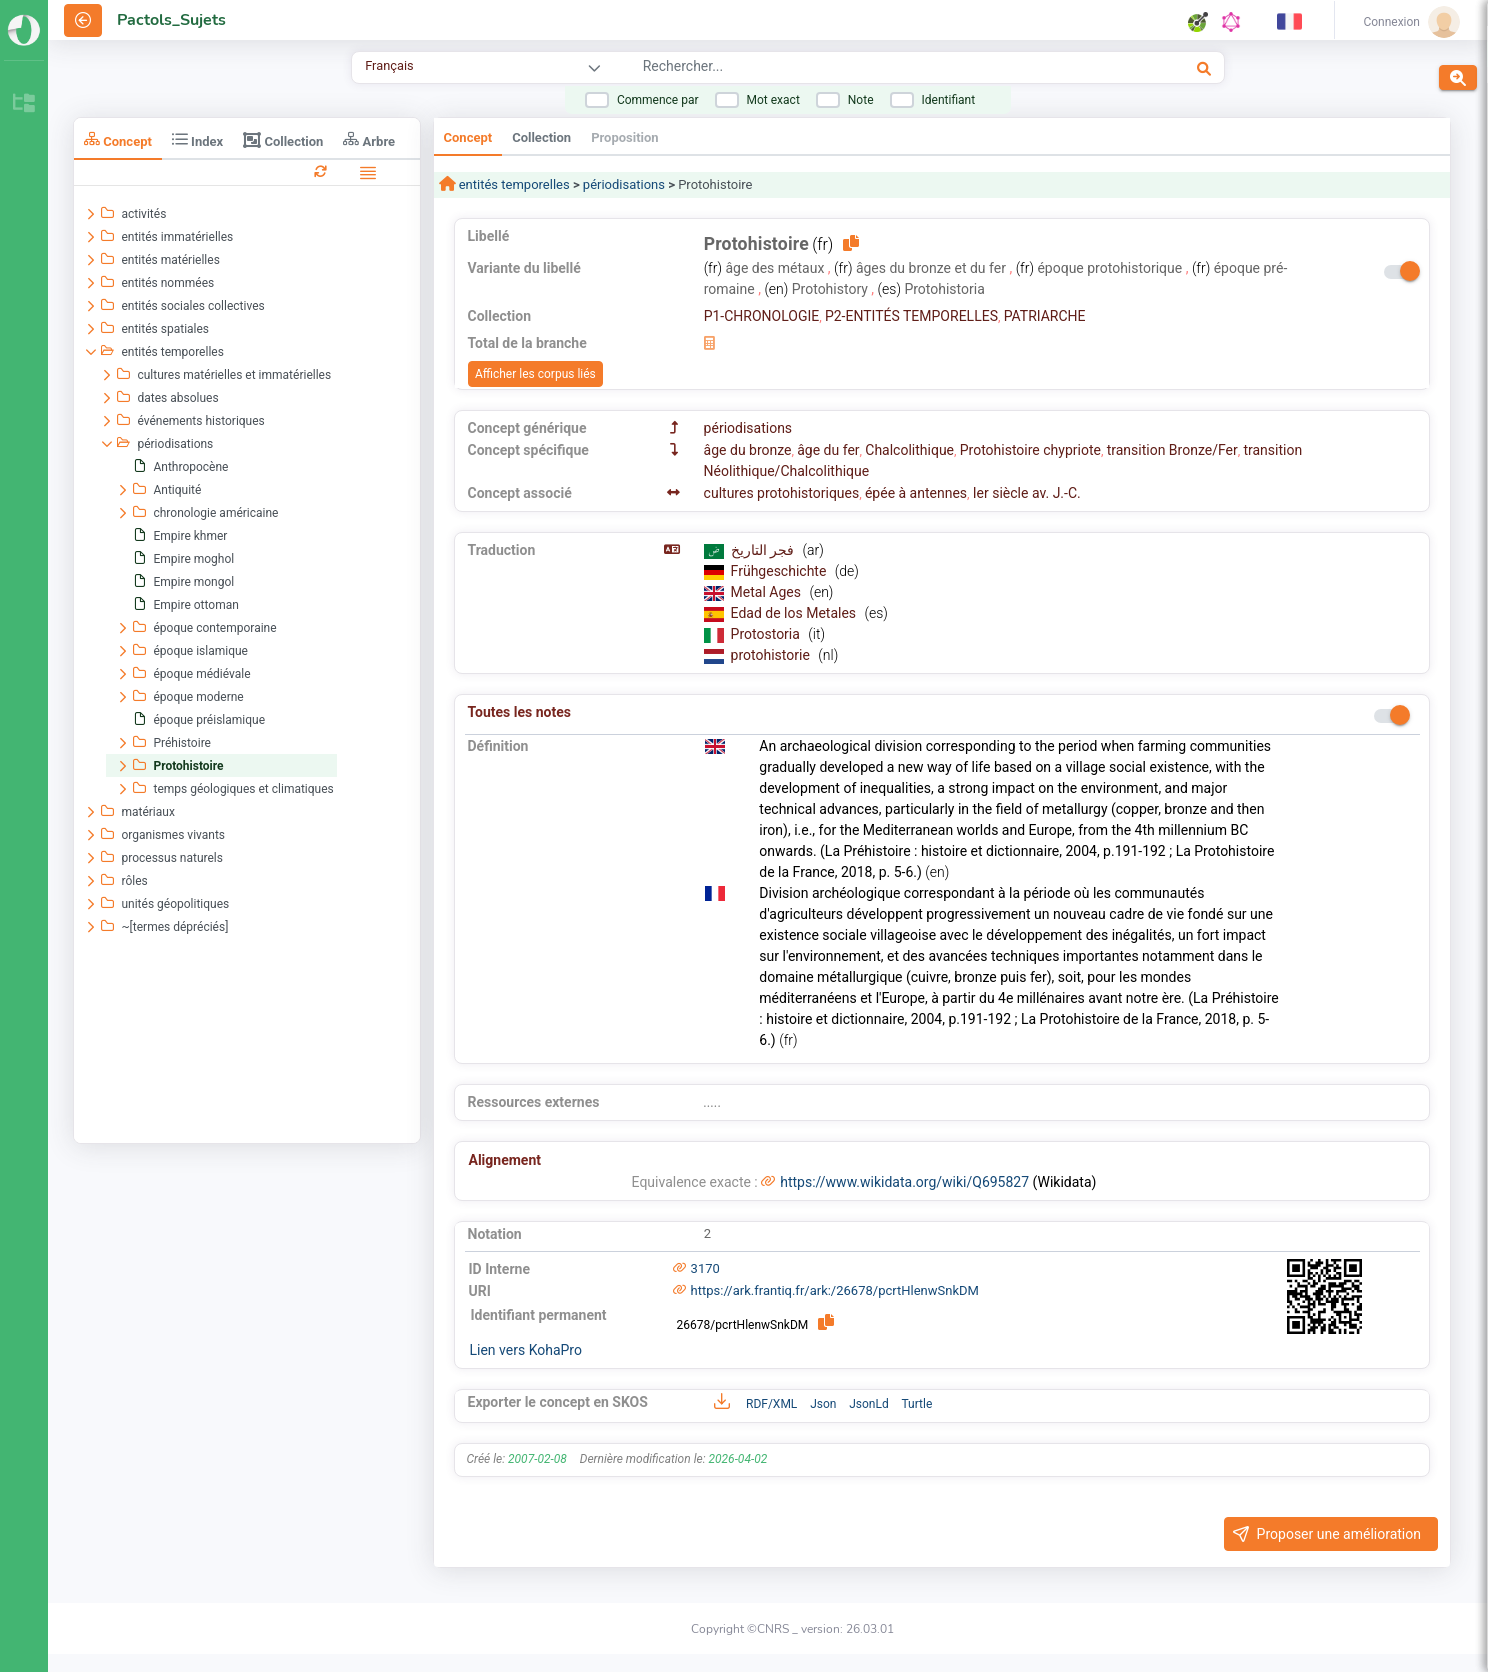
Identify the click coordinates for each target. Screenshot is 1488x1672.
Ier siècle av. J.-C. (1027, 493)
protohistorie (772, 655)
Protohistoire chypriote (1030, 450)
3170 (705, 1268)
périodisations (624, 184)
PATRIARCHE (1045, 316)
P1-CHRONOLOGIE (762, 316)
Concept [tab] (118, 139)
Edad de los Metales (795, 613)
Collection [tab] (283, 140)
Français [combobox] (389, 65)
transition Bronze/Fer (1172, 450)
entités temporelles (513, 184)
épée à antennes (916, 493)
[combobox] (853, 69)
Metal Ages (768, 592)
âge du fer (828, 450)
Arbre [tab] (369, 139)
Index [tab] (197, 139)
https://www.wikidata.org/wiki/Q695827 (904, 1182)
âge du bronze (748, 450)
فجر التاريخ (764, 550)
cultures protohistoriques (782, 493)
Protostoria (767, 634)
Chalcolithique (909, 450)
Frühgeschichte (780, 571)
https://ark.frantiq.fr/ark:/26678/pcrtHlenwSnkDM (835, 1290)
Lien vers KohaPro (526, 1350)
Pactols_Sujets (171, 20)
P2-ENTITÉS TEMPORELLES (911, 316)
